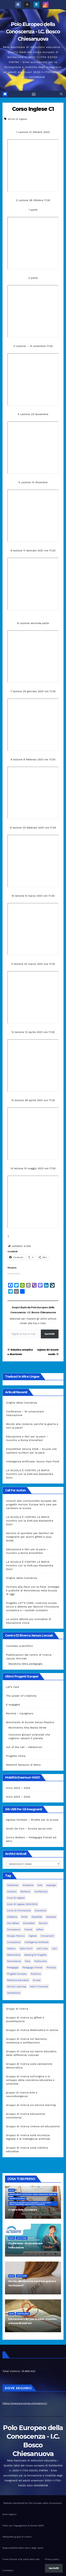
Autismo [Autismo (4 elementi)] (11, 1891)
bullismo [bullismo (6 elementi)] (25, 1891)
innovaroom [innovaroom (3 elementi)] (47, 1935)
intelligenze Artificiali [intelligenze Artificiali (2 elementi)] (37, 1942)
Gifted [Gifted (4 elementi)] (39, 1929)
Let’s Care (12, 1687)
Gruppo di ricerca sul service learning (31, 2105)
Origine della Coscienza (21, 1402)
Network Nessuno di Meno (23, 1764)
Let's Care (21, 2238)
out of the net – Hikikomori (24, 1747)
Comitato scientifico (19, 1646)
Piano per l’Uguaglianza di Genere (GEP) (23, 2525)
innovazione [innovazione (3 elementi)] (14, 1942)
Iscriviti (50, 1333)
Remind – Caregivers (19, 1713)
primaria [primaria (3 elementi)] (51, 1967)
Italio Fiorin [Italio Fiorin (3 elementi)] (26, 1948)
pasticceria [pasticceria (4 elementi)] (40, 1961)
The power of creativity (21, 1695)
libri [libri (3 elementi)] (54, 1948)
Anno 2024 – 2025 (18, 1796)
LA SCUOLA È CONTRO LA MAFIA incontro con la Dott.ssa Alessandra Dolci (29, 1474)
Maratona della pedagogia (25, 1663)
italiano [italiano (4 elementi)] (11, 1948)
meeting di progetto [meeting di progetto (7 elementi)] (35, 1954)
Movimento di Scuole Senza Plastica (30, 1722)
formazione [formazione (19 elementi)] (13, 1929)
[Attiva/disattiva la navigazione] (33, 94)
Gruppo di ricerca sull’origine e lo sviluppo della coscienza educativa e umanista (30, 2080)
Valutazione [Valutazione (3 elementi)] (13, 1992)
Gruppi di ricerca (17, 2008)
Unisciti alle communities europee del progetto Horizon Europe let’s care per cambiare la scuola (31, 1504)
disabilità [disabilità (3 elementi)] (37, 1916)
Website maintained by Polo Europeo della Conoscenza (32, 2503)
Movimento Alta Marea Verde (27, 1727)
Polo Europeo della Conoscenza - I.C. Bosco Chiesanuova (33, 31)
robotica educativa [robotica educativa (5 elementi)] (18, 1980)
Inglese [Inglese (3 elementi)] (33, 1935)
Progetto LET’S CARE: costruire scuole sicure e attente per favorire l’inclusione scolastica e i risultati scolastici (32, 1606)
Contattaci (7, 2570)
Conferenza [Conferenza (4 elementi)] (40, 1891)
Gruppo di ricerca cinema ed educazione (33, 2126)
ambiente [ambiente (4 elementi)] (28, 1885)
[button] (61, 94)
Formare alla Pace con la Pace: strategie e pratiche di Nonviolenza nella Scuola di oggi (32, 1590)
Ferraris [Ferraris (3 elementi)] (43, 1923)
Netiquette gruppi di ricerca (17, 2537)
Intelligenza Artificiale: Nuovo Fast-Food (32, 1461)
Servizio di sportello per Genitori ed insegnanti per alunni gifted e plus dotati (29, 1537)
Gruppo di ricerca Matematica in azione (32, 2030)
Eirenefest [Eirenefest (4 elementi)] (29, 1923)
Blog (11, 2190)
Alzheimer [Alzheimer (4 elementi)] (13, 1885)
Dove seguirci (9, 2514)
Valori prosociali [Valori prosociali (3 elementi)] (39, 1986)
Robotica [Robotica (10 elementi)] (36, 1973)
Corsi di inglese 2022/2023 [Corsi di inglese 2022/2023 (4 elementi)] (22, 1904)
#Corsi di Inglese (17, 119)
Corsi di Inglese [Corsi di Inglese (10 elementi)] (16, 1897)
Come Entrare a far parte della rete (20, 2559)
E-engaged (13, 1704)
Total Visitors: (11, 2371)
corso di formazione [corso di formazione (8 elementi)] (19, 1910)
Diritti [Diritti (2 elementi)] (24, 1916)
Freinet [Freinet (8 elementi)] (28, 1929)
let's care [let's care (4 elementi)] (42, 1948)
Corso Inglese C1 (33, 109)
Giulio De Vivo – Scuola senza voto (29, 1828)
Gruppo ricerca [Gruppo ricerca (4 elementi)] (16, 1935)
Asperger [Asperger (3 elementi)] (51, 1885)
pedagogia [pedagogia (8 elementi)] (12, 1967)
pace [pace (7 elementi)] (27, 1961)
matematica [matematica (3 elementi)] (13, 1954)
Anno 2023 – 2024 (18, 1787)
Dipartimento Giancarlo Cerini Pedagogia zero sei (32, 2194)
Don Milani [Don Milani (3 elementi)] (13, 1923)
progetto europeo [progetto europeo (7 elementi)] (17, 1973)
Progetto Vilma (15, 1755)
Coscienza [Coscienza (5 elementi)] (40, 1910)
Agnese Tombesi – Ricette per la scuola (32, 1819)
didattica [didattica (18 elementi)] (12, 1916)
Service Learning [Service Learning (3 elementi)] (16, 1986)
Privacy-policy (52, 2559)
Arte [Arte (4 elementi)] (39, 1885)
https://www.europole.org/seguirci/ (24, 2403)
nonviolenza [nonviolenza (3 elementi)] (14, 1961)
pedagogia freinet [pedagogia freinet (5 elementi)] (32, 1967)
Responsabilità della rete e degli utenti (22, 2548)
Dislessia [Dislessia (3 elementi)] (51, 1916)
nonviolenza (23, 2314)
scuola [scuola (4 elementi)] (36, 1980)
